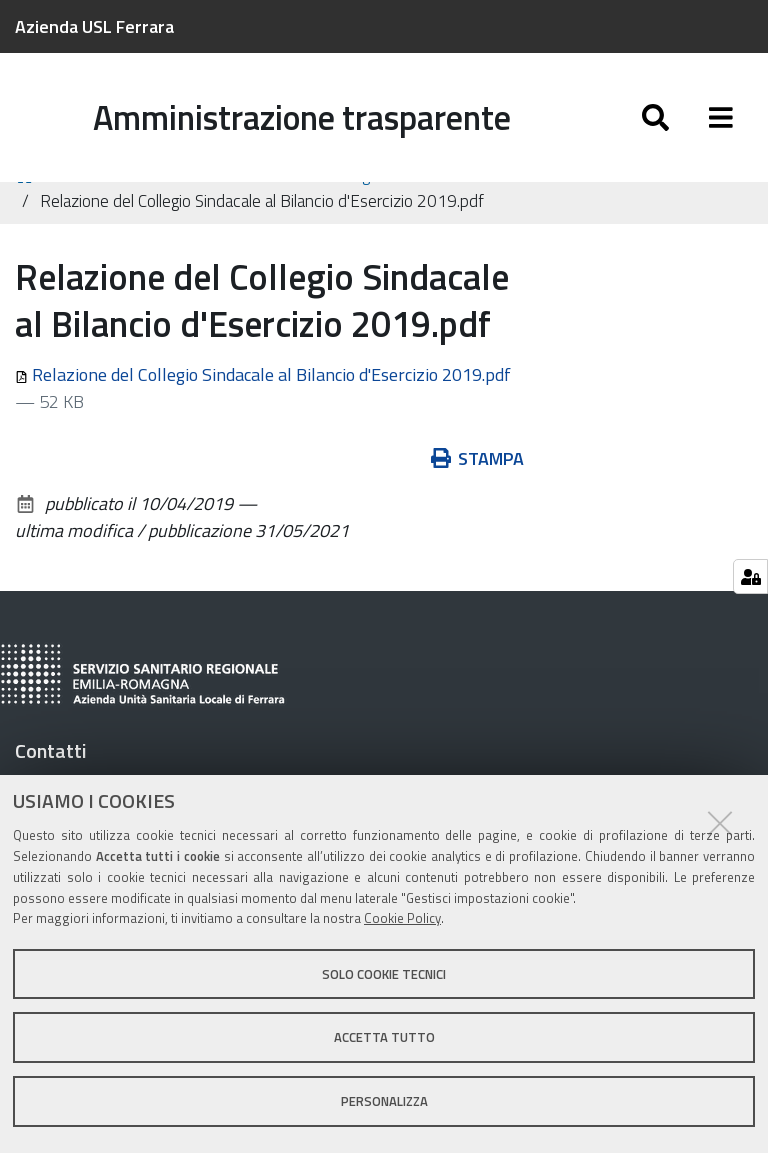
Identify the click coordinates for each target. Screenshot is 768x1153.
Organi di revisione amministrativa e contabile (503, 202)
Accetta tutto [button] (384, 1037)
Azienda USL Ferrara (94, 26)
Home (28, 202)
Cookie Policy (402, 918)
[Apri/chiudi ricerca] (655, 117)
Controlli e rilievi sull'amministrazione (184, 202)
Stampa (478, 485)
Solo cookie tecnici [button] (384, 974)
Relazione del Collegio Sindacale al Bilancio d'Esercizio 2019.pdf (263, 401)
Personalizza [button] (384, 1101)
